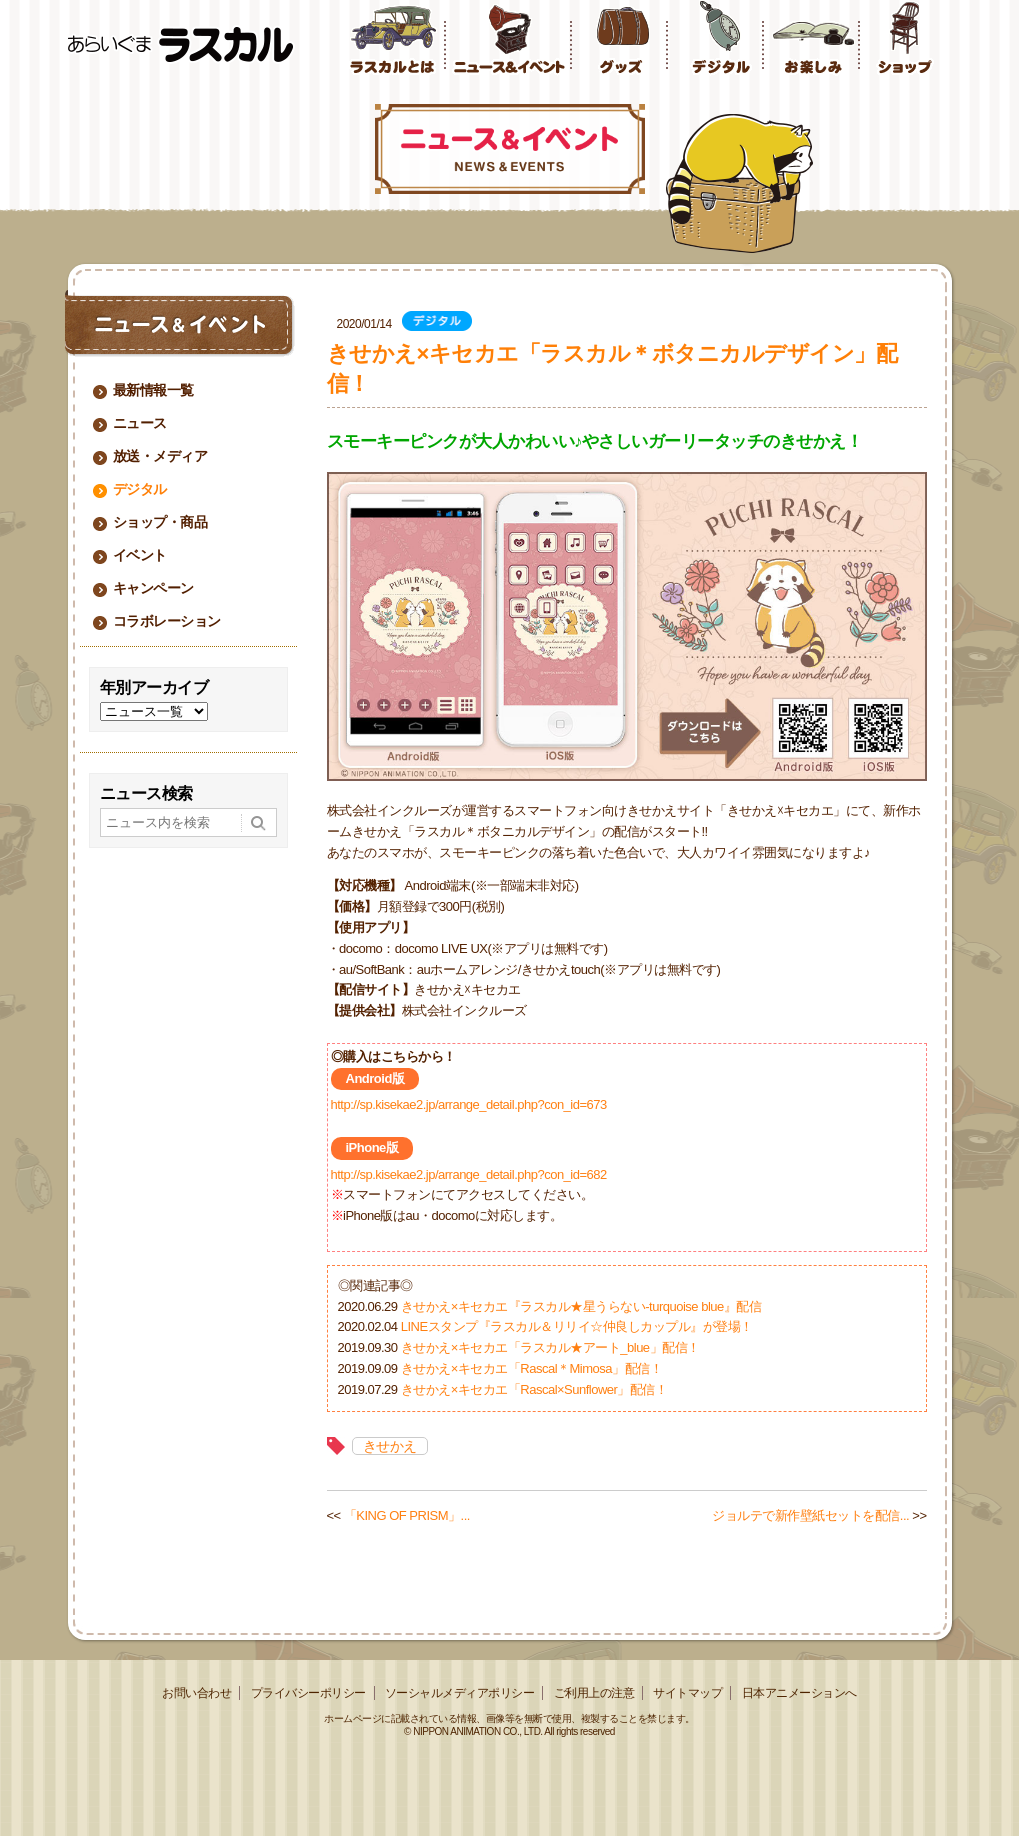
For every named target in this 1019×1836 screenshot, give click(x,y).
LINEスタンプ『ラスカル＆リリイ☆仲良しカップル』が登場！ (577, 1326)
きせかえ (390, 1446)
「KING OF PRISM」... (407, 1515)
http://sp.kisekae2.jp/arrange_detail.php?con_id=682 (469, 1174)
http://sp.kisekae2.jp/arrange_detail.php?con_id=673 (469, 1104)
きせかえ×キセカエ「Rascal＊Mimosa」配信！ (531, 1368)
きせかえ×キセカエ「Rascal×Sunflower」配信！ (534, 1389)
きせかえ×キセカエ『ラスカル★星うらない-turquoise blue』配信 (581, 1306)
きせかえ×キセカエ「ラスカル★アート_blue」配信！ (550, 1347)
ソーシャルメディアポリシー (460, 1693)
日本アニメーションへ (799, 1693)
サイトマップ (687, 1693)
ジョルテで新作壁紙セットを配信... (810, 1515)
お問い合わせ (196, 1693)
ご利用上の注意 (594, 1693)
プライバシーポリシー (308, 1693)
